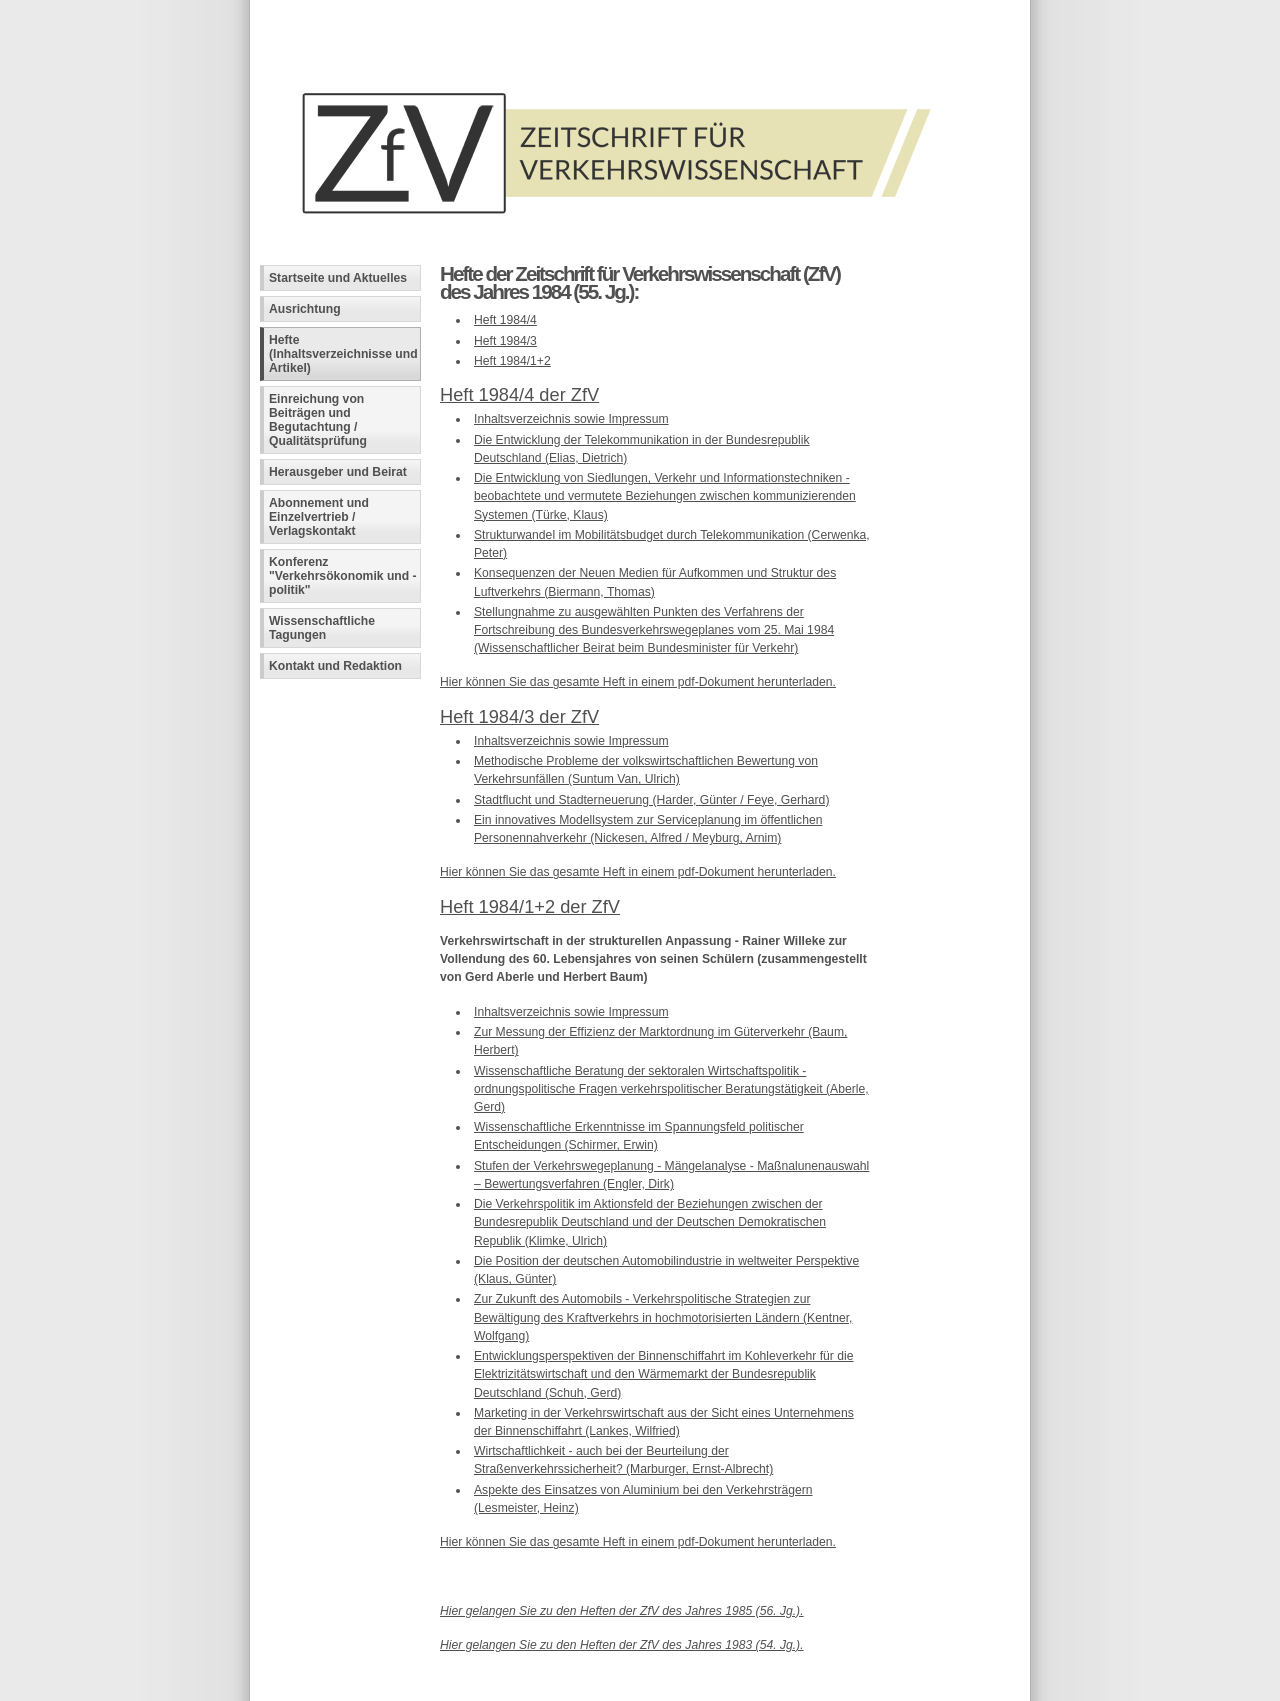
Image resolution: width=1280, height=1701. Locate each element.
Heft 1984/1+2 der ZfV (530, 906)
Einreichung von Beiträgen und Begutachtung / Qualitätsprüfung (318, 420)
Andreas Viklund (547, 1686)
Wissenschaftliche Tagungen (322, 628)
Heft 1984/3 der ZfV (519, 716)
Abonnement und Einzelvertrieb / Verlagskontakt (319, 517)
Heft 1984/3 (505, 341)
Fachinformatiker (406, 1686)
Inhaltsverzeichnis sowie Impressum (571, 419)
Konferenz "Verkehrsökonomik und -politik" (343, 576)
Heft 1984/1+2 (512, 361)
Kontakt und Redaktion (335, 666)
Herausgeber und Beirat (338, 472)
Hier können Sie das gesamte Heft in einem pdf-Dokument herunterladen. (638, 682)
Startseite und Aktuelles (338, 278)
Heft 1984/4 (505, 320)
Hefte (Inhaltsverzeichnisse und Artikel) (343, 354)
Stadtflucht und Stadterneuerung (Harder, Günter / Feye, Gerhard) (651, 800)
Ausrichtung (305, 309)
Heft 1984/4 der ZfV (519, 394)
